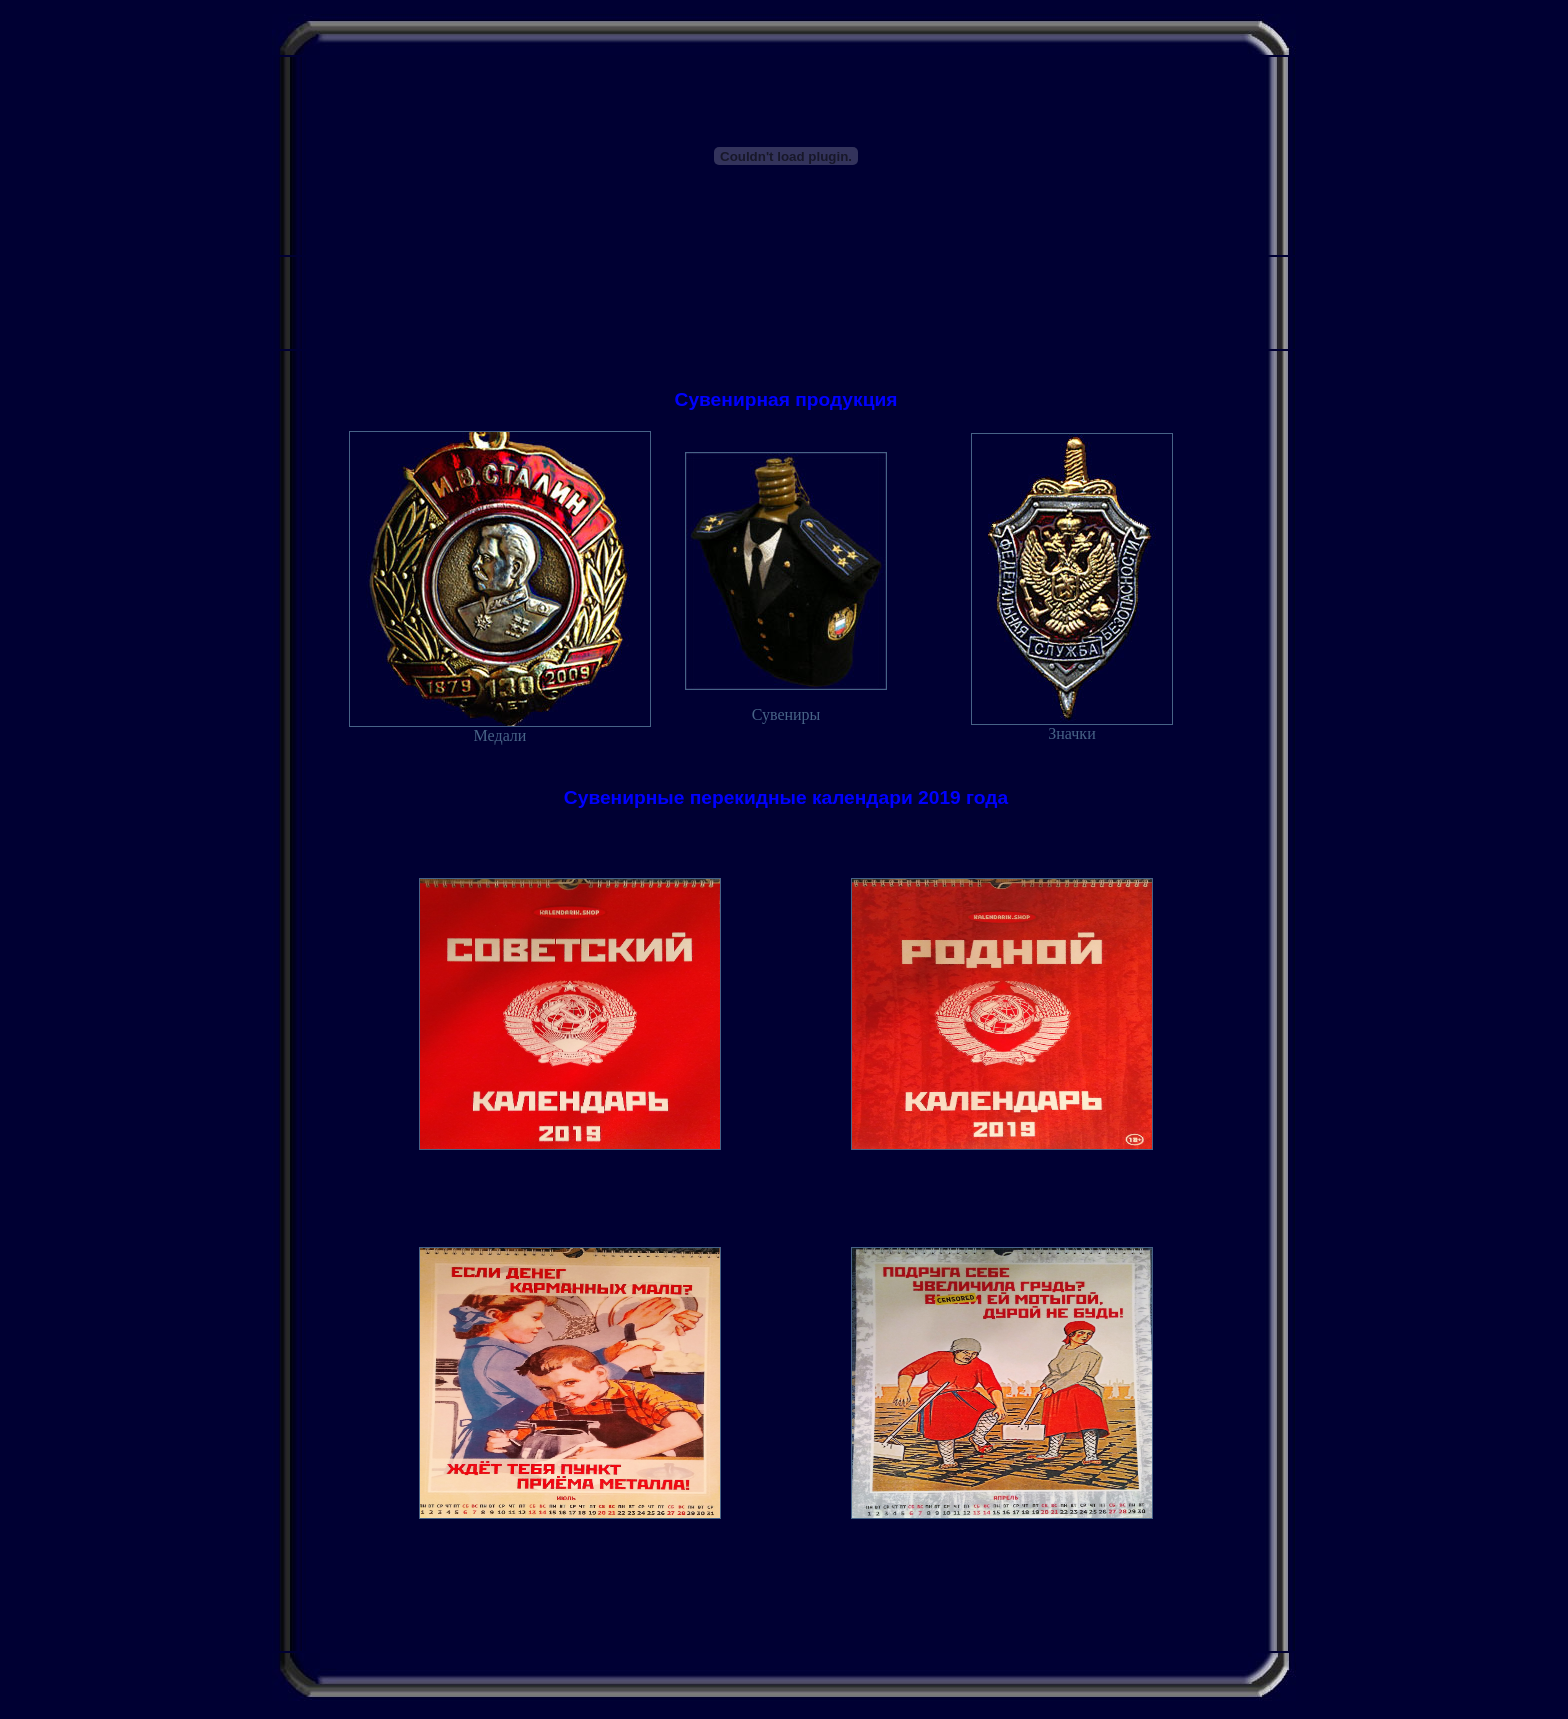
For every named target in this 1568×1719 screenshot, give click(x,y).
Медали (500, 728)
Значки (1072, 726)
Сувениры (786, 714)
